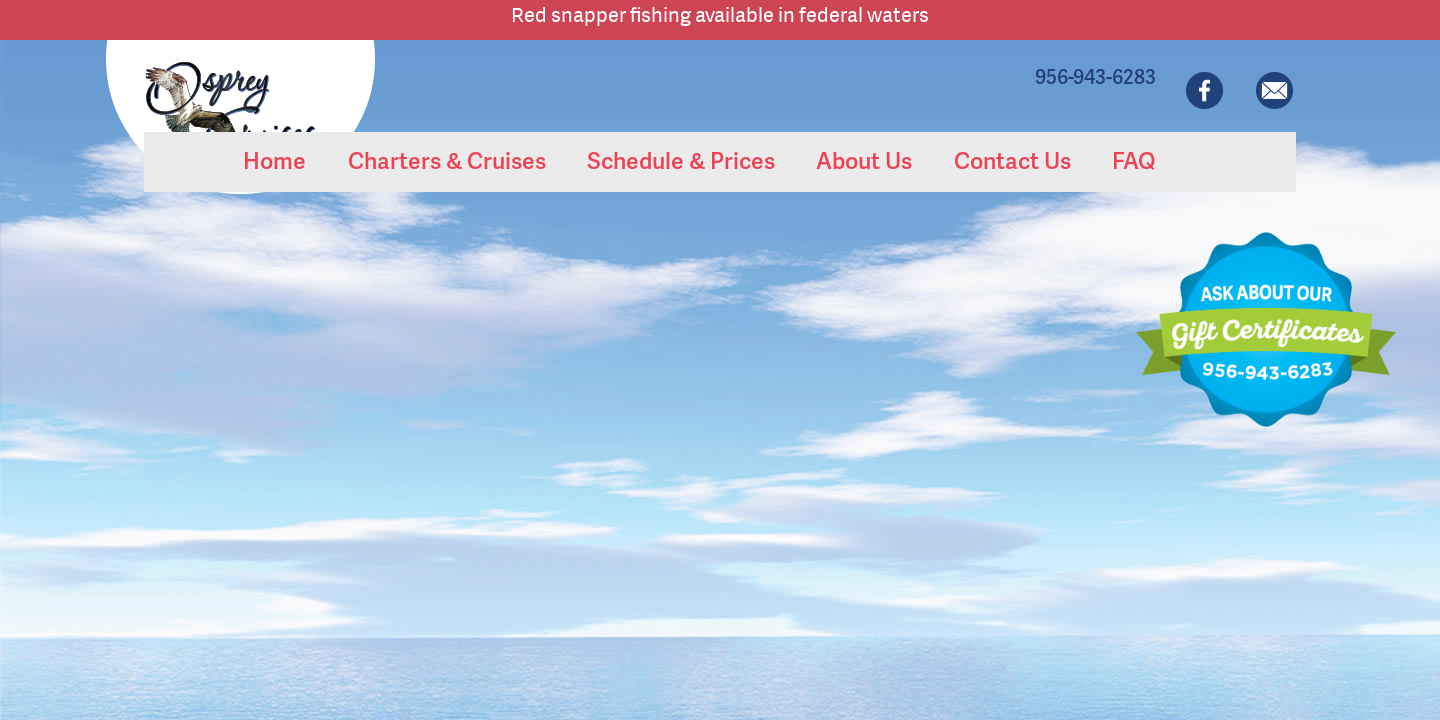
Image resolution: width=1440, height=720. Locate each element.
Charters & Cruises (447, 160)
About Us (864, 160)
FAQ (1133, 160)
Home (274, 160)
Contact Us (1012, 160)
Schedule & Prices (681, 160)
